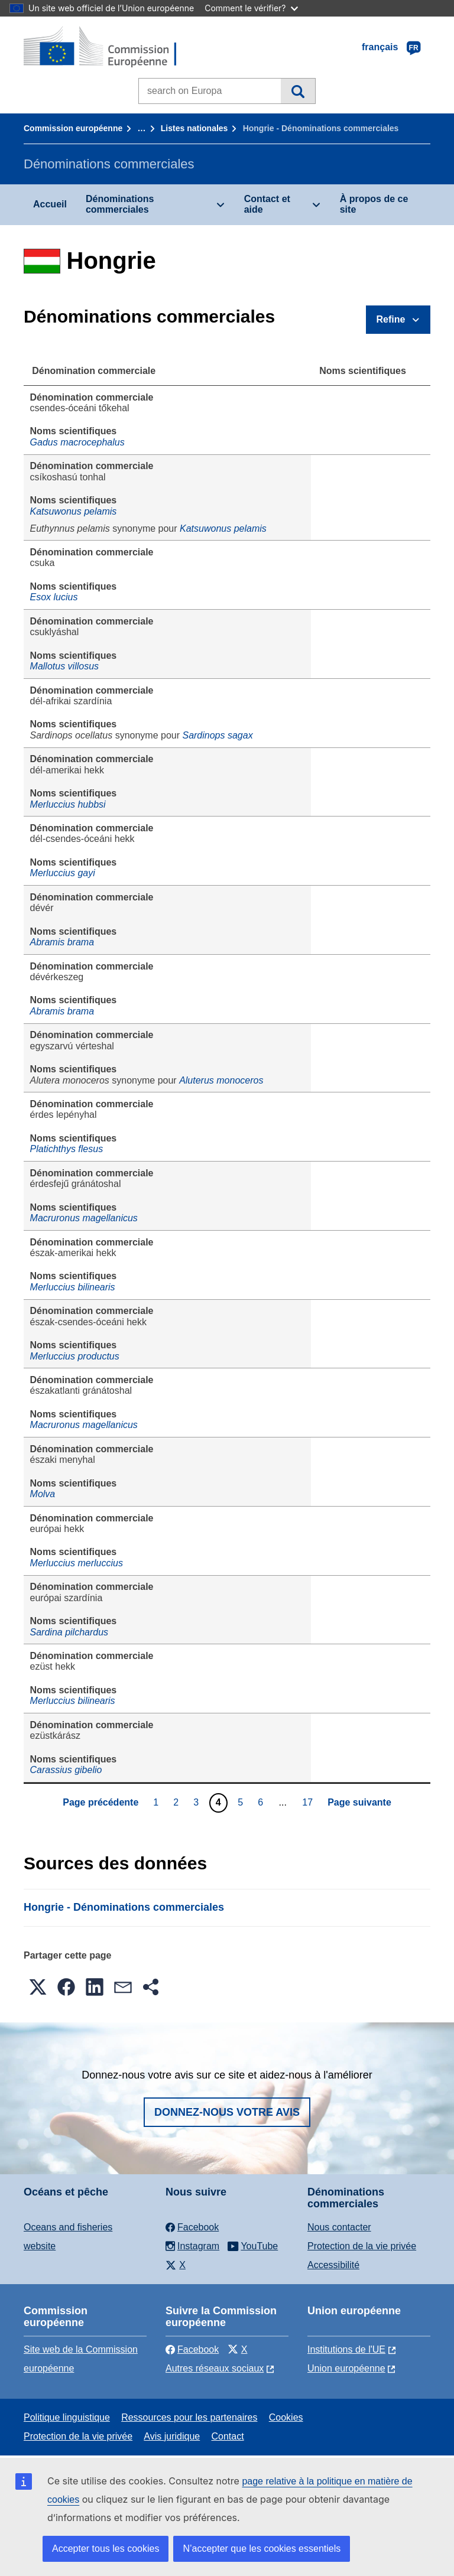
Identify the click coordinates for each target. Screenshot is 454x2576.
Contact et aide (267, 204)
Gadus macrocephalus (77, 442)
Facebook (192, 2349)
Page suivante (359, 1802)
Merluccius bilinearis (72, 1287)
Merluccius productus (74, 1356)
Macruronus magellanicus (84, 1218)
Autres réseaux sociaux (215, 2368)
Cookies (286, 2417)
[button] (38, 1987)
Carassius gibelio (66, 1770)
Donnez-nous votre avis (227, 2112)
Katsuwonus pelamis (73, 511)
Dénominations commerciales (120, 204)
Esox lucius (54, 597)
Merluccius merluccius (76, 1563)
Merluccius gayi (62, 873)
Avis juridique (172, 2436)
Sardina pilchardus (69, 1632)
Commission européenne (73, 128)
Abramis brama (62, 942)
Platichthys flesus (66, 1149)
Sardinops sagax (217, 735)
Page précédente (100, 1802)
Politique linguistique (67, 2417)
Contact (227, 2436)
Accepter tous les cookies (105, 2549)
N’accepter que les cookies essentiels (261, 2549)
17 (309, 1802)
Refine (391, 319)
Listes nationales (194, 128)
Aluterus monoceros (221, 1080)
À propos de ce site (374, 204)
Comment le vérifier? (251, 8)
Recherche (297, 91)
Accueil (50, 204)
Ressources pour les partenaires (189, 2417)
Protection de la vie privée (361, 2246)
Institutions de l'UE (346, 2349)
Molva (43, 1494)
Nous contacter (339, 2227)
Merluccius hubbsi (68, 804)
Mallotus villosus (64, 666)
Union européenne (346, 2368)
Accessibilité (333, 2265)
